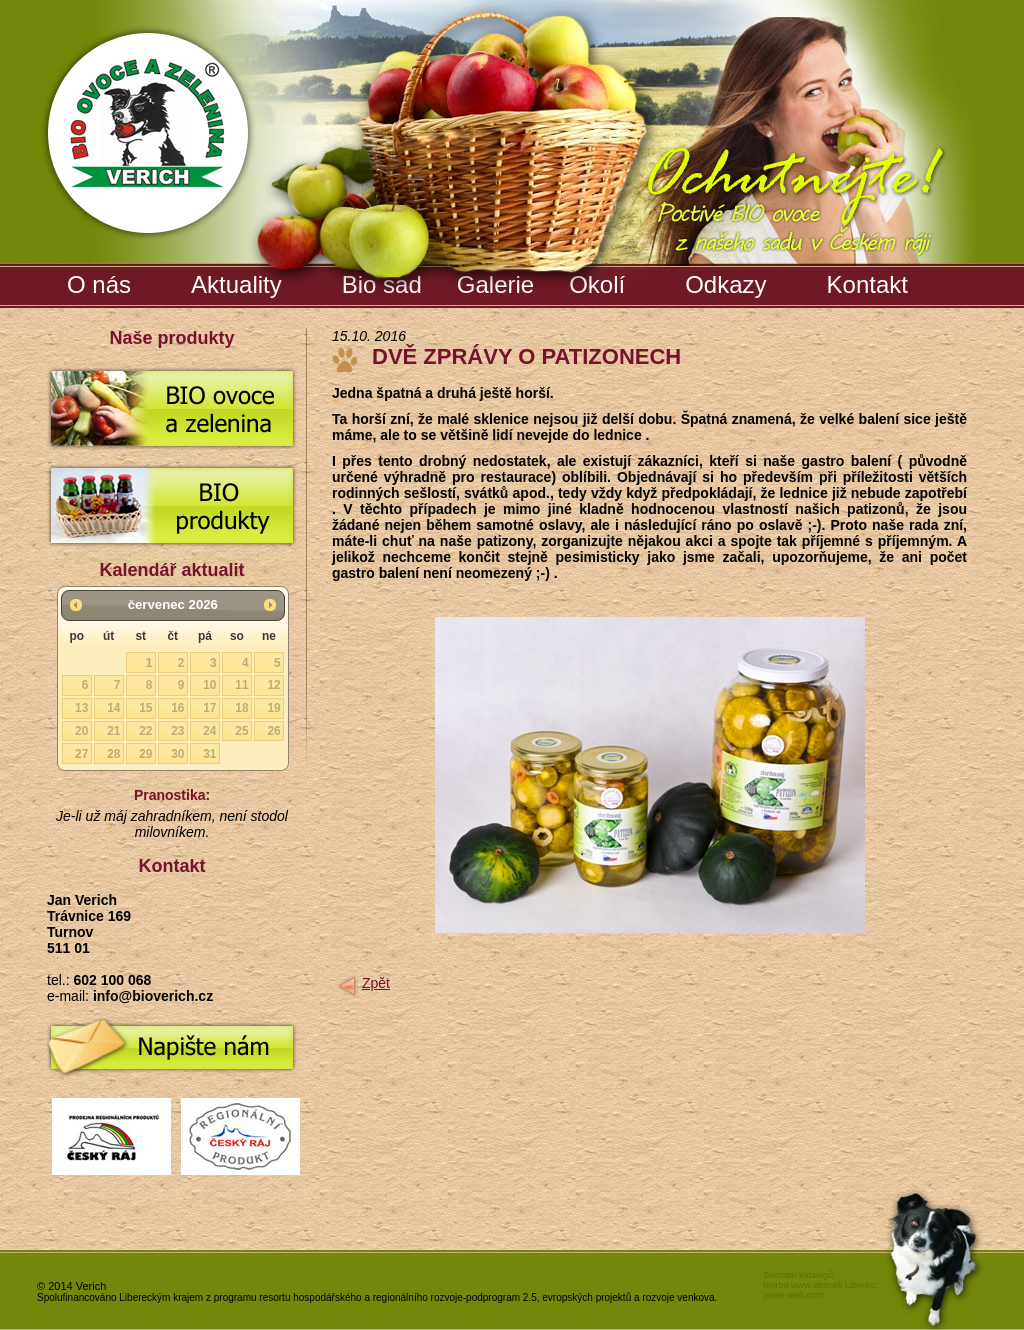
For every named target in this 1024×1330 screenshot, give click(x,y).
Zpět (376, 983)
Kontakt (867, 284)
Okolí (597, 284)
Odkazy (725, 284)
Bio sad (384, 281)
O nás (99, 284)
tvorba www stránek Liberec (818, 1285)
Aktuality (236, 284)
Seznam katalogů (798, 1275)
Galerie (498, 281)
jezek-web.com (793, 1295)
